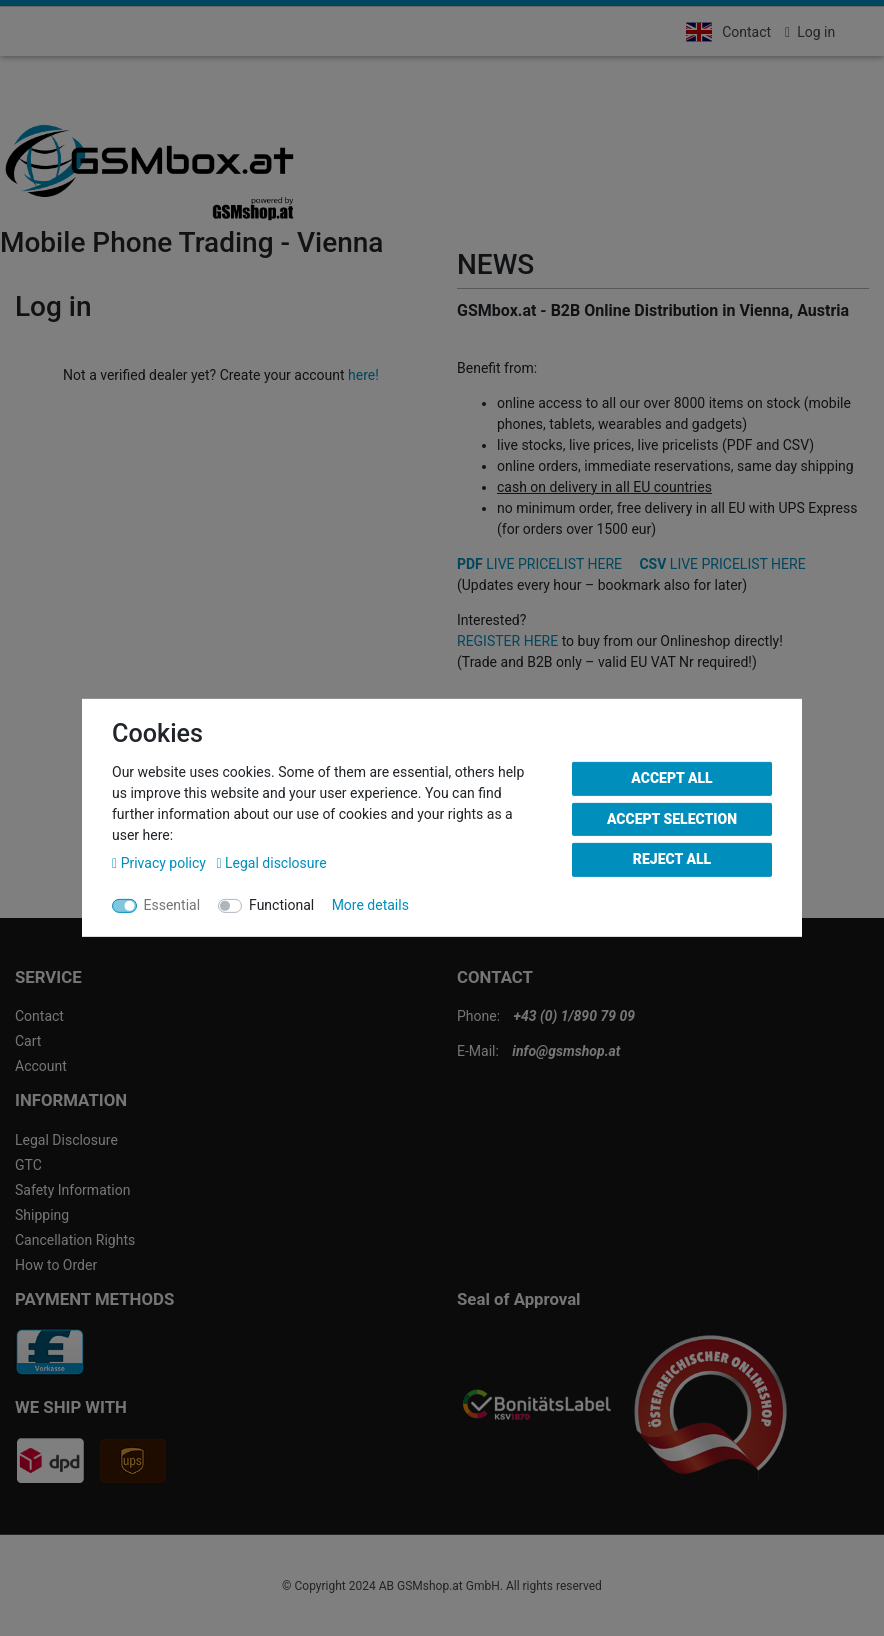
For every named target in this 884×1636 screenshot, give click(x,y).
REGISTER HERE (507, 641)
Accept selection (672, 818)
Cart (28, 1041)
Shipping (42, 1215)
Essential (172, 905)
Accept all (671, 778)
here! (363, 375)
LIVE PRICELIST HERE (539, 564)
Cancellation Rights (75, 1240)
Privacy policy (160, 863)
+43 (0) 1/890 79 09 (574, 1016)
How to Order (56, 1265)
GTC (28, 1165)
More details (370, 905)
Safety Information (72, 1190)
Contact (746, 32)
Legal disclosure (271, 863)
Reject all (672, 859)
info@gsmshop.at (566, 1051)
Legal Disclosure (66, 1140)
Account (41, 1066)
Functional (281, 905)
